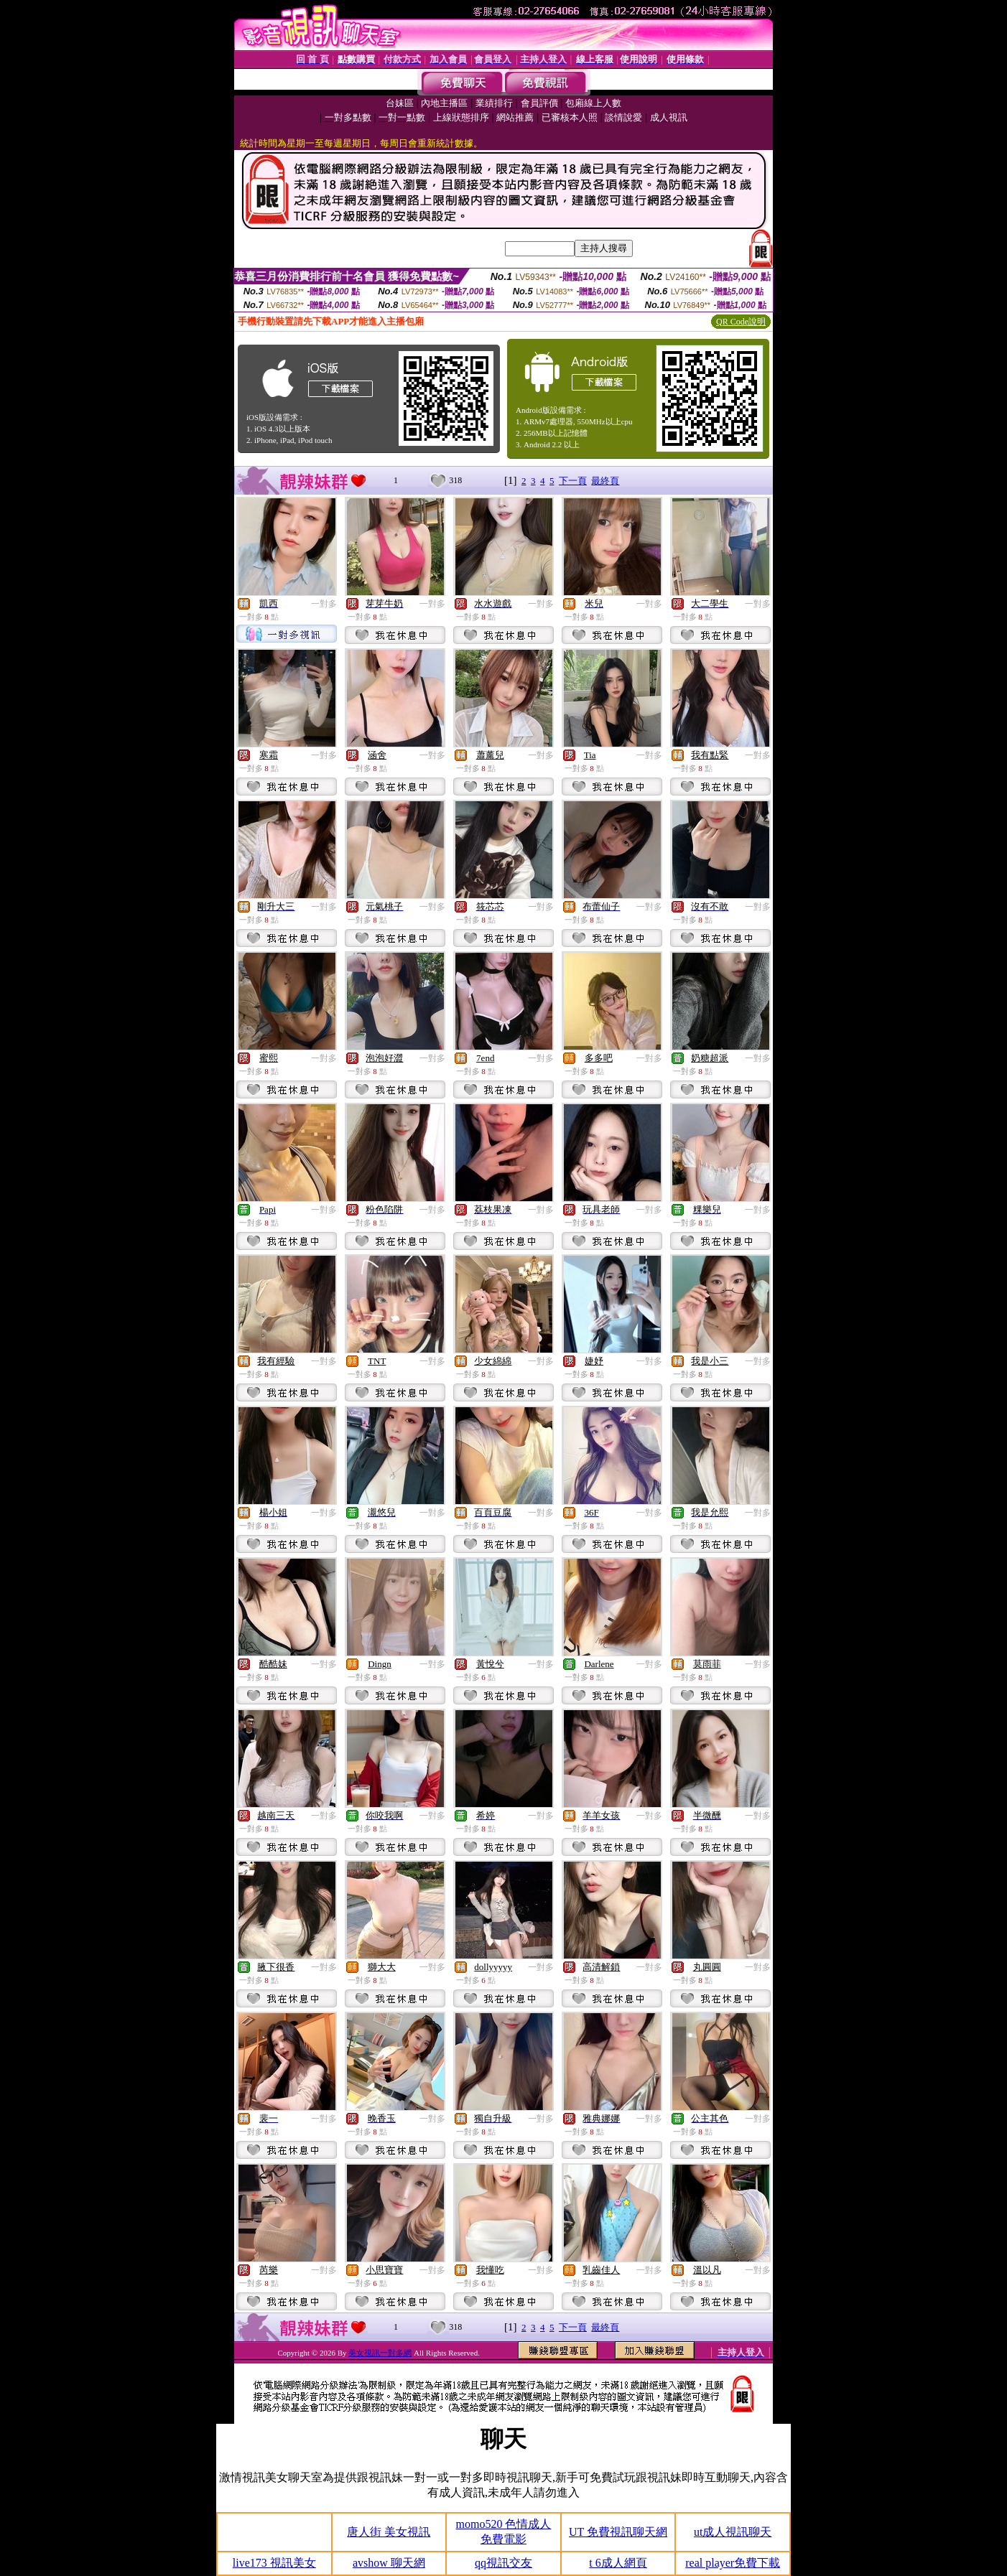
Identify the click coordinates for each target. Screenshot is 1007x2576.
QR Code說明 (741, 322)
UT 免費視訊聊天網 (618, 2532)
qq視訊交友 (503, 2563)
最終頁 (605, 480)
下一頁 (573, 480)
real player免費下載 (732, 2563)
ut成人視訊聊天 (732, 2532)
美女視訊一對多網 (380, 2352)
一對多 (324, 604)
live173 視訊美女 (274, 2563)
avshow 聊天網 (389, 2563)
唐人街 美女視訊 (388, 2532)
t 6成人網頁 (617, 2563)
